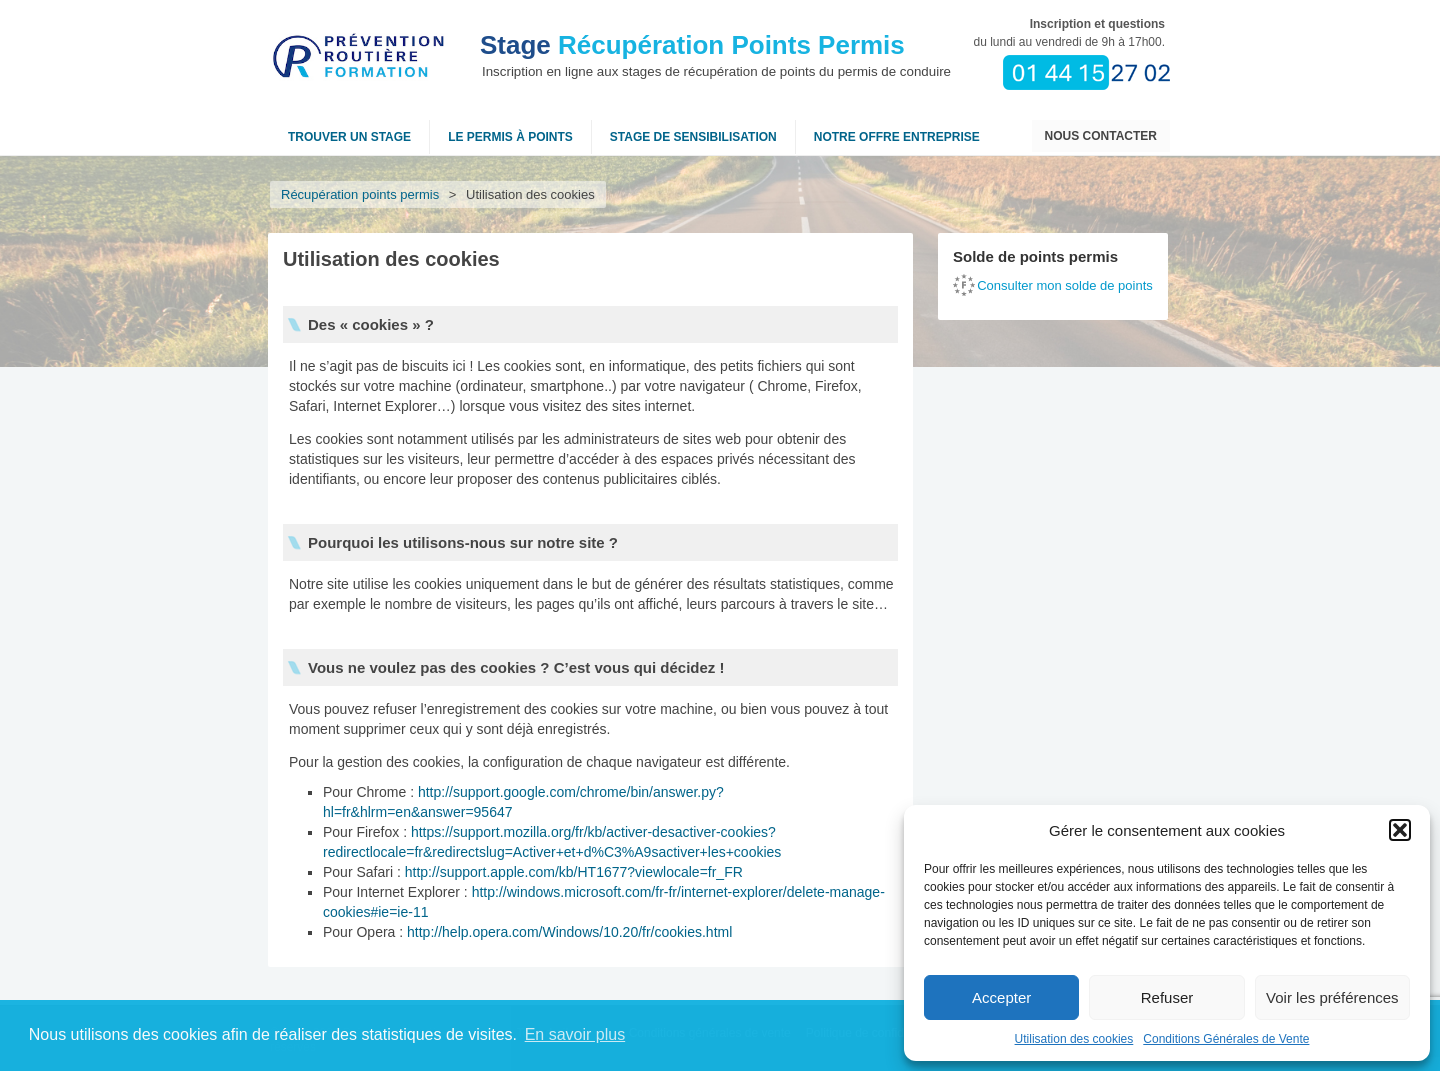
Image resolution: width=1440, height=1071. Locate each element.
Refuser (1167, 997)
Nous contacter (1101, 136)
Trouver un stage (349, 137)
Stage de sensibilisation (693, 137)
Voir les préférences (1332, 997)
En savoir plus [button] (575, 1034)
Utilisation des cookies (1074, 1039)
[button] (1400, 830)
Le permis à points (510, 137)
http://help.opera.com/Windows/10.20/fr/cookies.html (569, 932)
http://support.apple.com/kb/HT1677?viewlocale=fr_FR (574, 872)
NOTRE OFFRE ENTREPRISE (897, 137)
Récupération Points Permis (692, 45)
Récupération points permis (360, 194)
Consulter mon (1065, 285)
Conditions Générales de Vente (1226, 1039)
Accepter (1001, 997)
